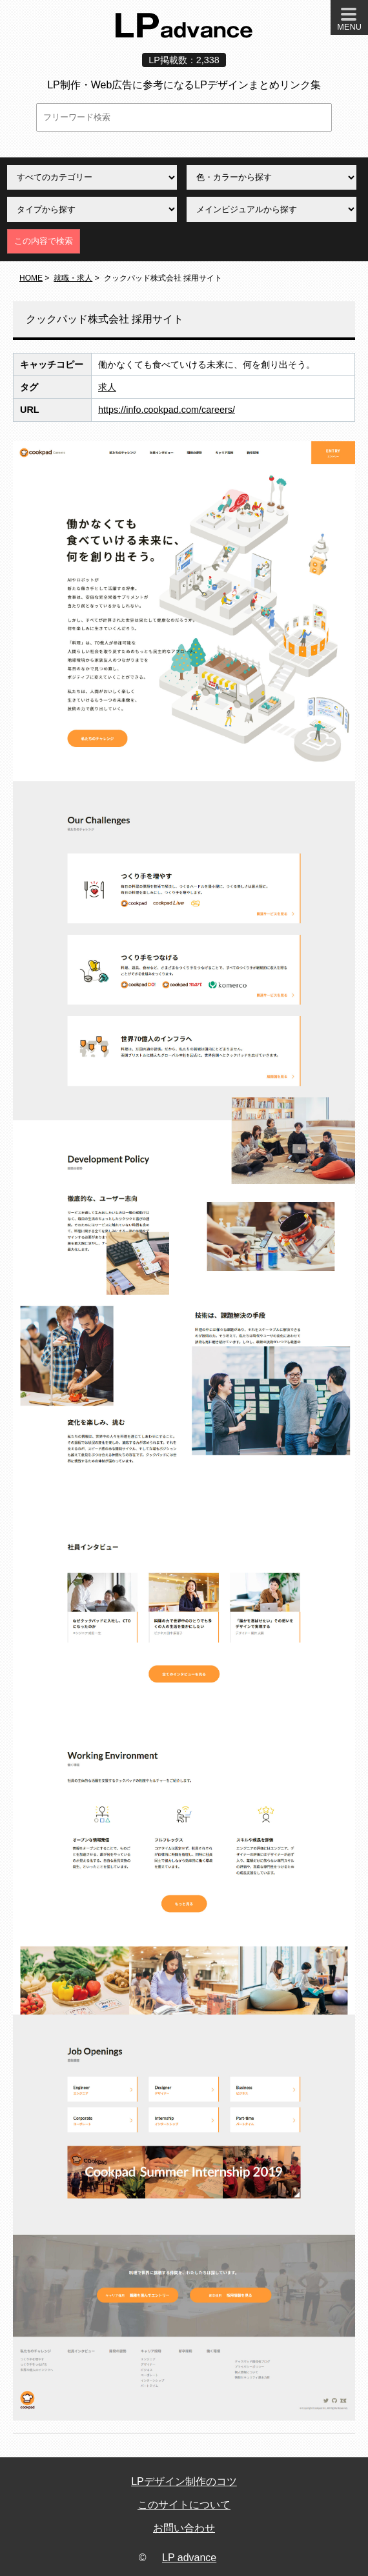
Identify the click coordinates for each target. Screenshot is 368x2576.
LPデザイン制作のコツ (184, 2481)
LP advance (189, 2557)
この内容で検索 (43, 241)
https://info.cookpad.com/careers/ (166, 409)
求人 (107, 387)
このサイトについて (184, 2504)
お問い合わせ (184, 2527)
